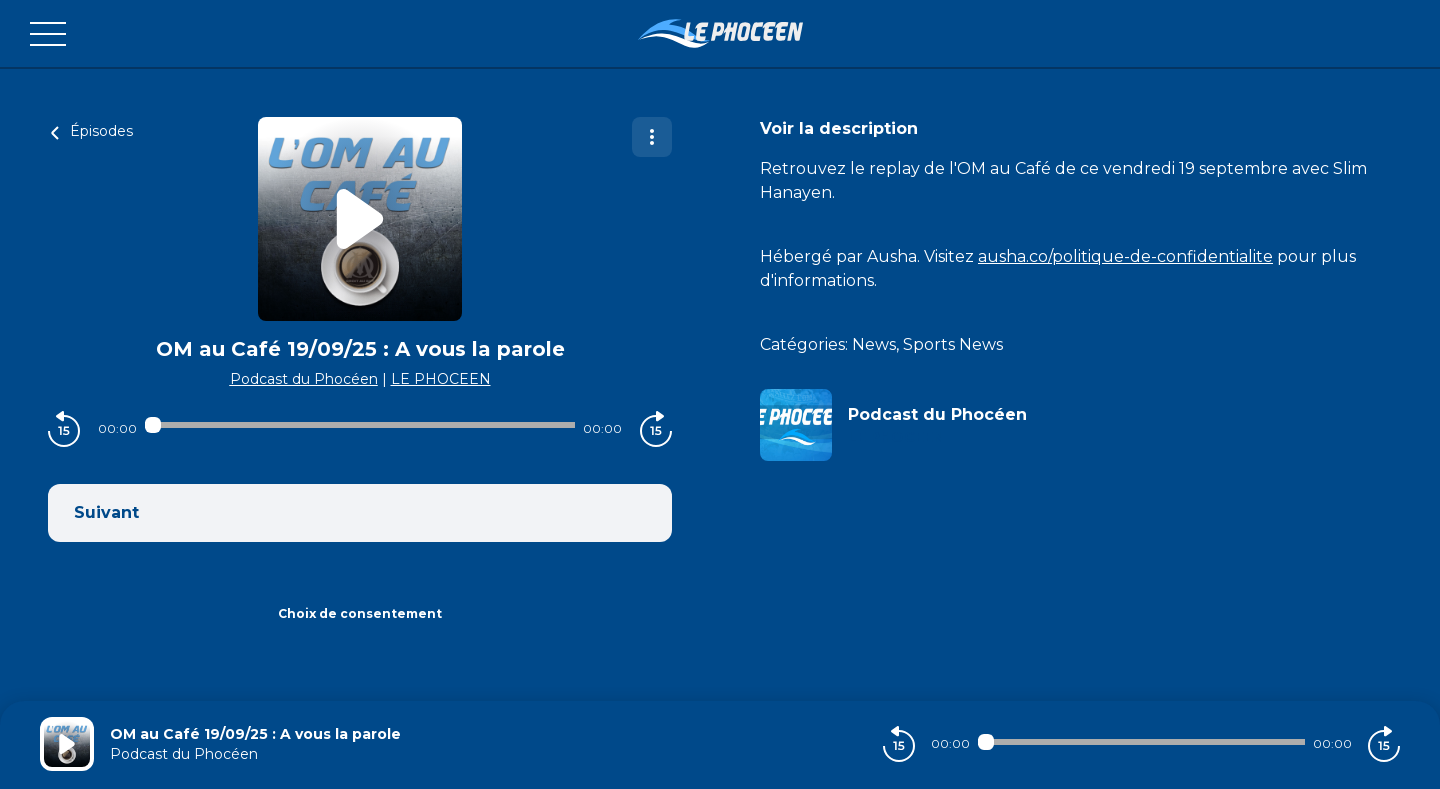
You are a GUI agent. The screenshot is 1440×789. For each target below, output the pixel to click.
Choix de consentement (360, 613)
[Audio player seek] (359, 425)
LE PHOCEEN (441, 379)
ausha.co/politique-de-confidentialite (1125, 256)
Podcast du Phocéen (304, 379)
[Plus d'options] (652, 137)
